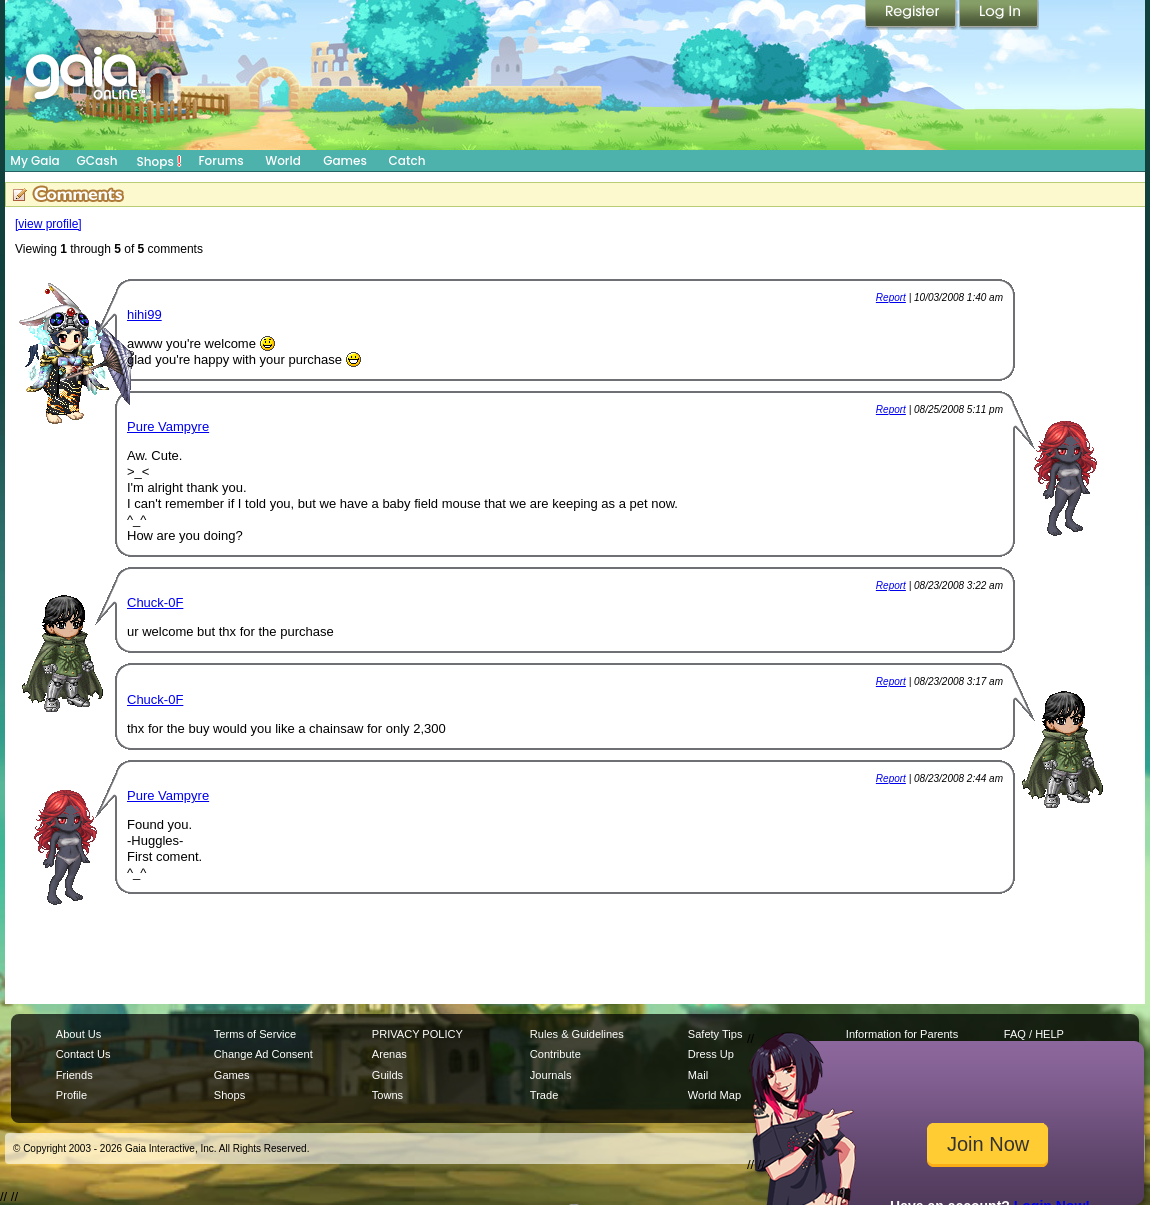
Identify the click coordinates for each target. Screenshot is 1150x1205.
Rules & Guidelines (577, 1034)
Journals (551, 1075)
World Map (714, 1095)
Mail (698, 1075)
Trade (544, 1095)
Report (891, 297)
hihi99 (144, 314)
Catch (407, 160)
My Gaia (34, 160)
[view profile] (48, 224)
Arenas (389, 1054)
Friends (74, 1075)
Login (999, 15)
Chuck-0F (155, 602)
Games (345, 160)
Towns (387, 1095)
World (283, 160)
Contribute (555, 1054)
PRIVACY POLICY (417, 1034)
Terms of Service (255, 1034)
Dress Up (711, 1054)
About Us (78, 1034)
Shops (159, 161)
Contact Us (83, 1054)
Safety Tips (715, 1034)
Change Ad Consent (263, 1054)
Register (912, 15)
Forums (220, 160)
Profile (71, 1095)
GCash (97, 160)
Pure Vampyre (168, 426)
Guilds (387, 1075)
